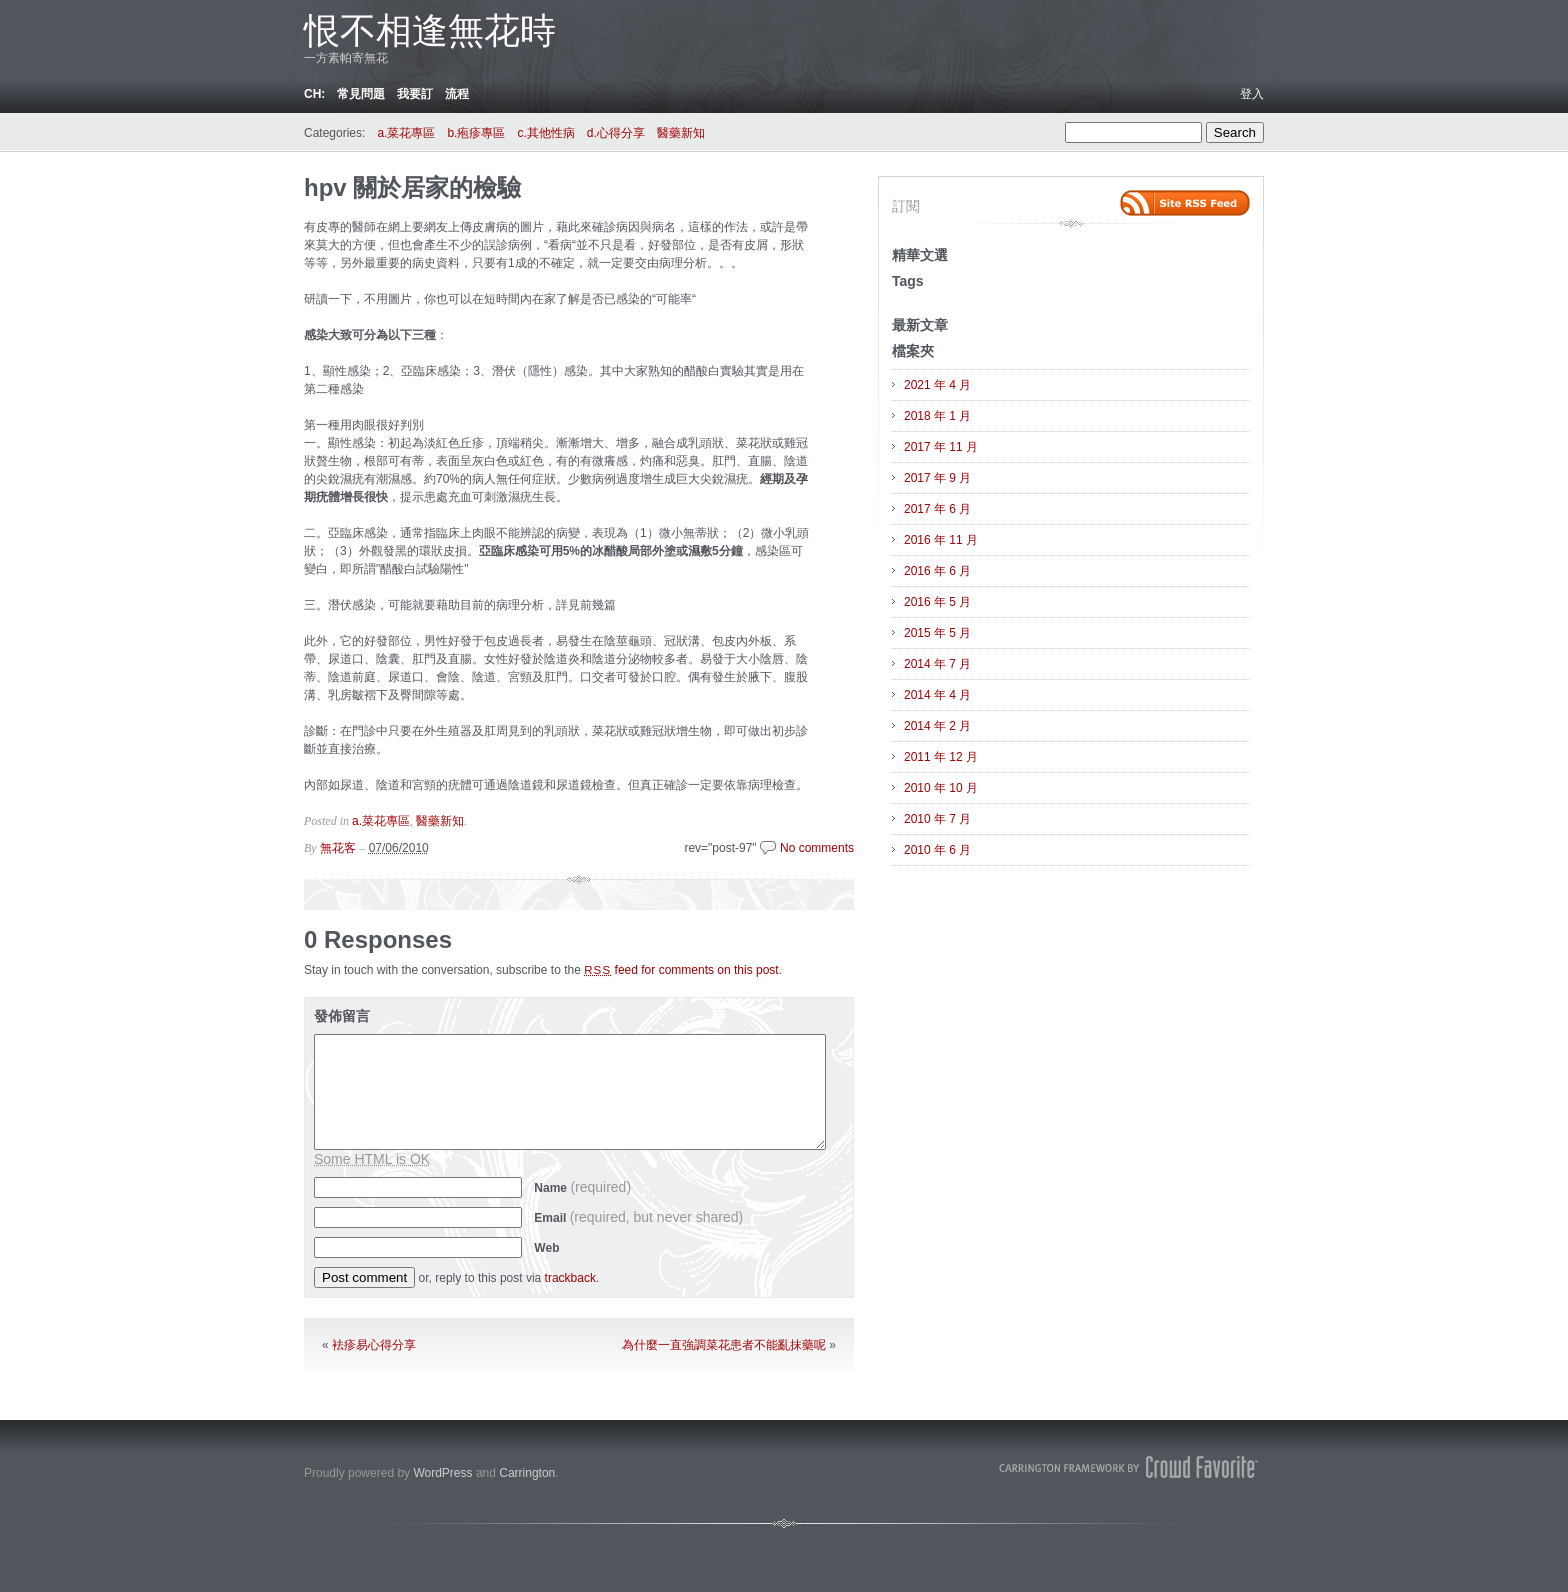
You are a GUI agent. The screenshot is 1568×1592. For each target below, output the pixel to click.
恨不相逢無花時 (430, 30)
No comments (817, 848)
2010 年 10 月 (941, 788)
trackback (570, 1278)
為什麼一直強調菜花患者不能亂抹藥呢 (724, 1345)
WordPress (442, 1473)
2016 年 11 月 (941, 540)
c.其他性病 (545, 133)
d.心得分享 (616, 133)
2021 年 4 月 (937, 385)
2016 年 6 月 (937, 571)
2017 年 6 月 (937, 509)
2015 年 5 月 (937, 633)
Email (638, 1218)
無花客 (338, 848)
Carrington (527, 1473)
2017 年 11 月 (941, 447)
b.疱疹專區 (476, 133)
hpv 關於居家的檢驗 (412, 187)
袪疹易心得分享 (374, 1345)
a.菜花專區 (406, 133)
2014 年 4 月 (937, 695)
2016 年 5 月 (937, 602)
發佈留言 (342, 1016)
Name (582, 1188)
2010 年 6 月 (937, 850)
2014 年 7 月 (937, 664)
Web (546, 1248)
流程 (457, 94)
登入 (1252, 94)
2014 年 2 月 (937, 726)
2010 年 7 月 (937, 819)
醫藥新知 (681, 133)
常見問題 (361, 94)
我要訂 (415, 94)
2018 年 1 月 (937, 416)
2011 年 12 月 (941, 757)
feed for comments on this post (681, 970)
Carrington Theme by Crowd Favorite (1129, 1467)
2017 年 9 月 (937, 478)
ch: (314, 94)
